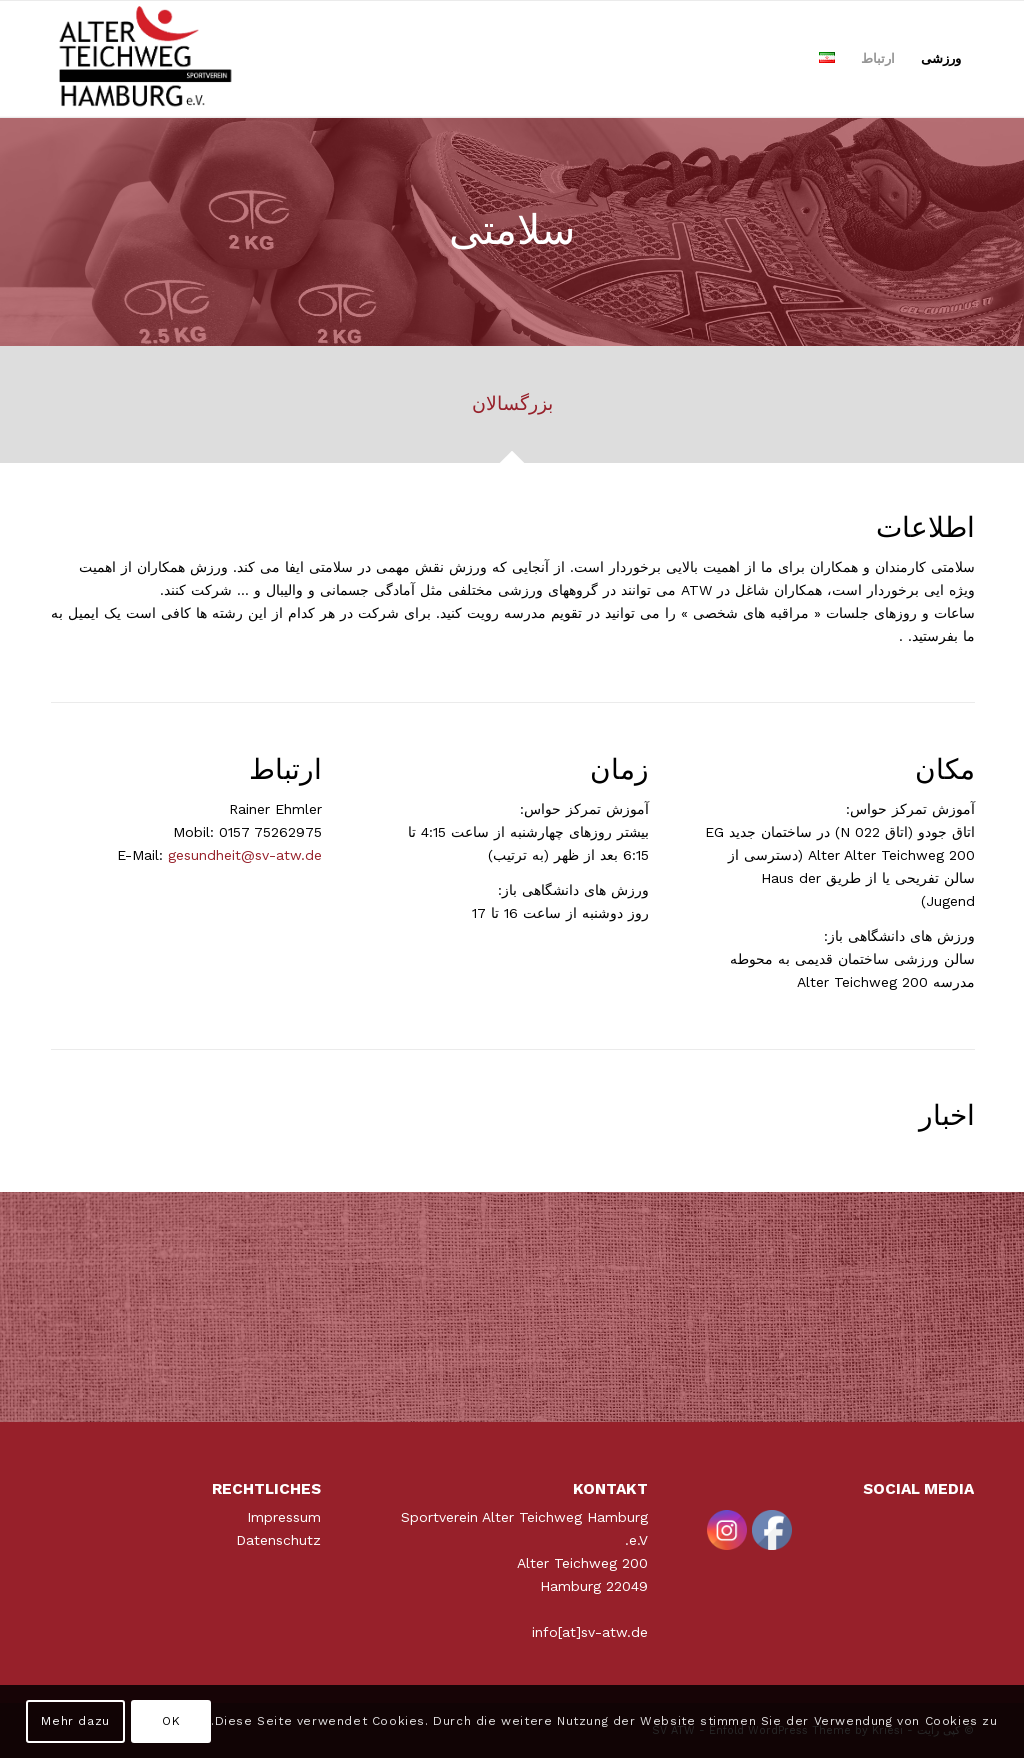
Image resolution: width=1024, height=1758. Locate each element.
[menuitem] (941, 59)
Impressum (284, 1517)
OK (171, 1721)
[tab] (512, 411)
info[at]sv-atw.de (590, 1632)
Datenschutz (278, 1540)
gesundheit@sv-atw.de (245, 855)
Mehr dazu (75, 1721)
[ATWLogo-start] (146, 59)
